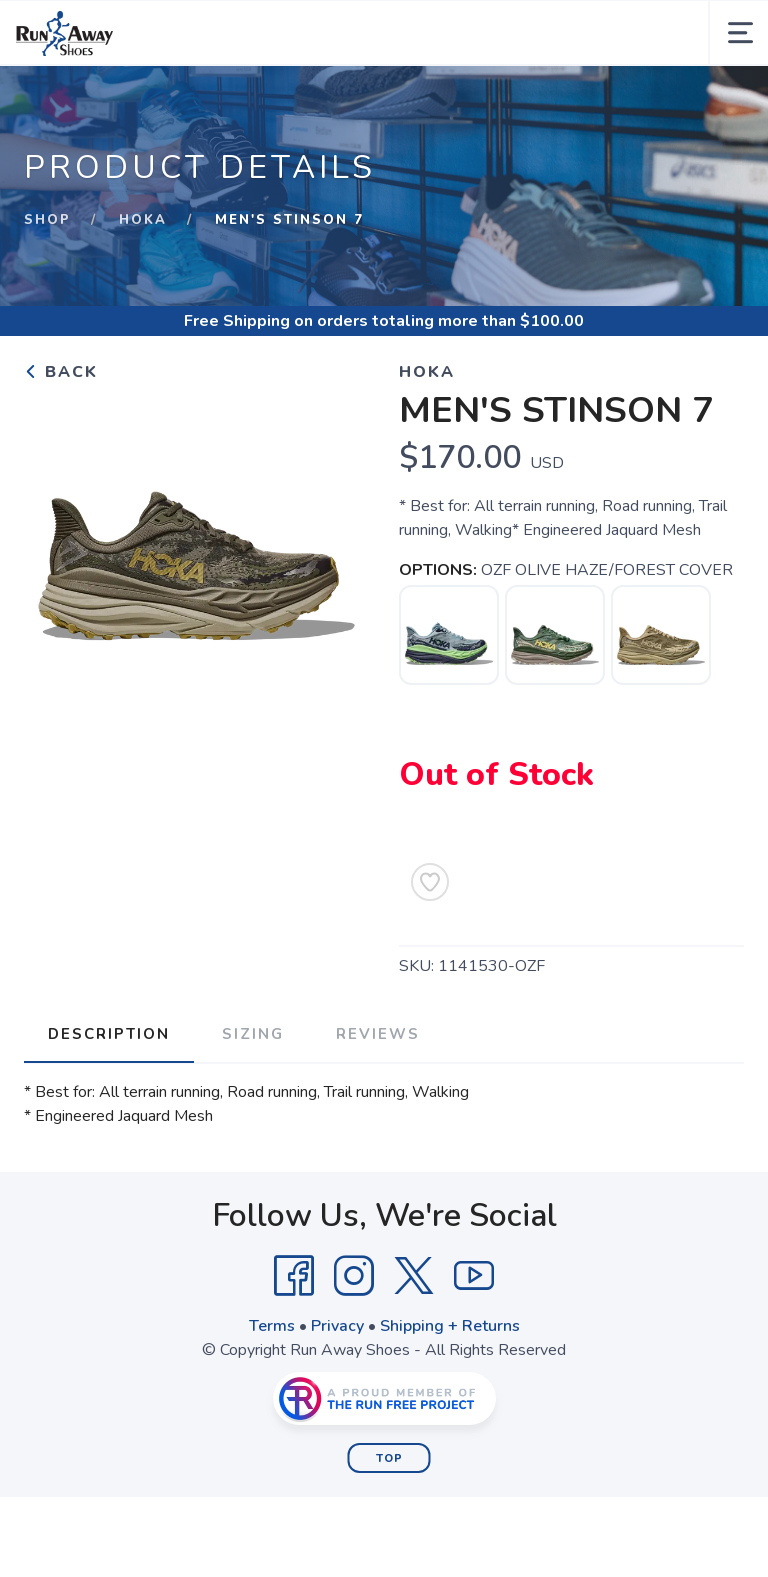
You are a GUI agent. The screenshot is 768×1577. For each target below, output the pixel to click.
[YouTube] (474, 1276)
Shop (47, 220)
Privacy (337, 1326)
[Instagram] (354, 1276)
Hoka (143, 220)
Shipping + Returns (450, 1326)
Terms (272, 1326)
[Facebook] (294, 1276)
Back (61, 372)
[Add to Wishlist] (430, 882)
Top (389, 1458)
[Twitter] (414, 1276)
